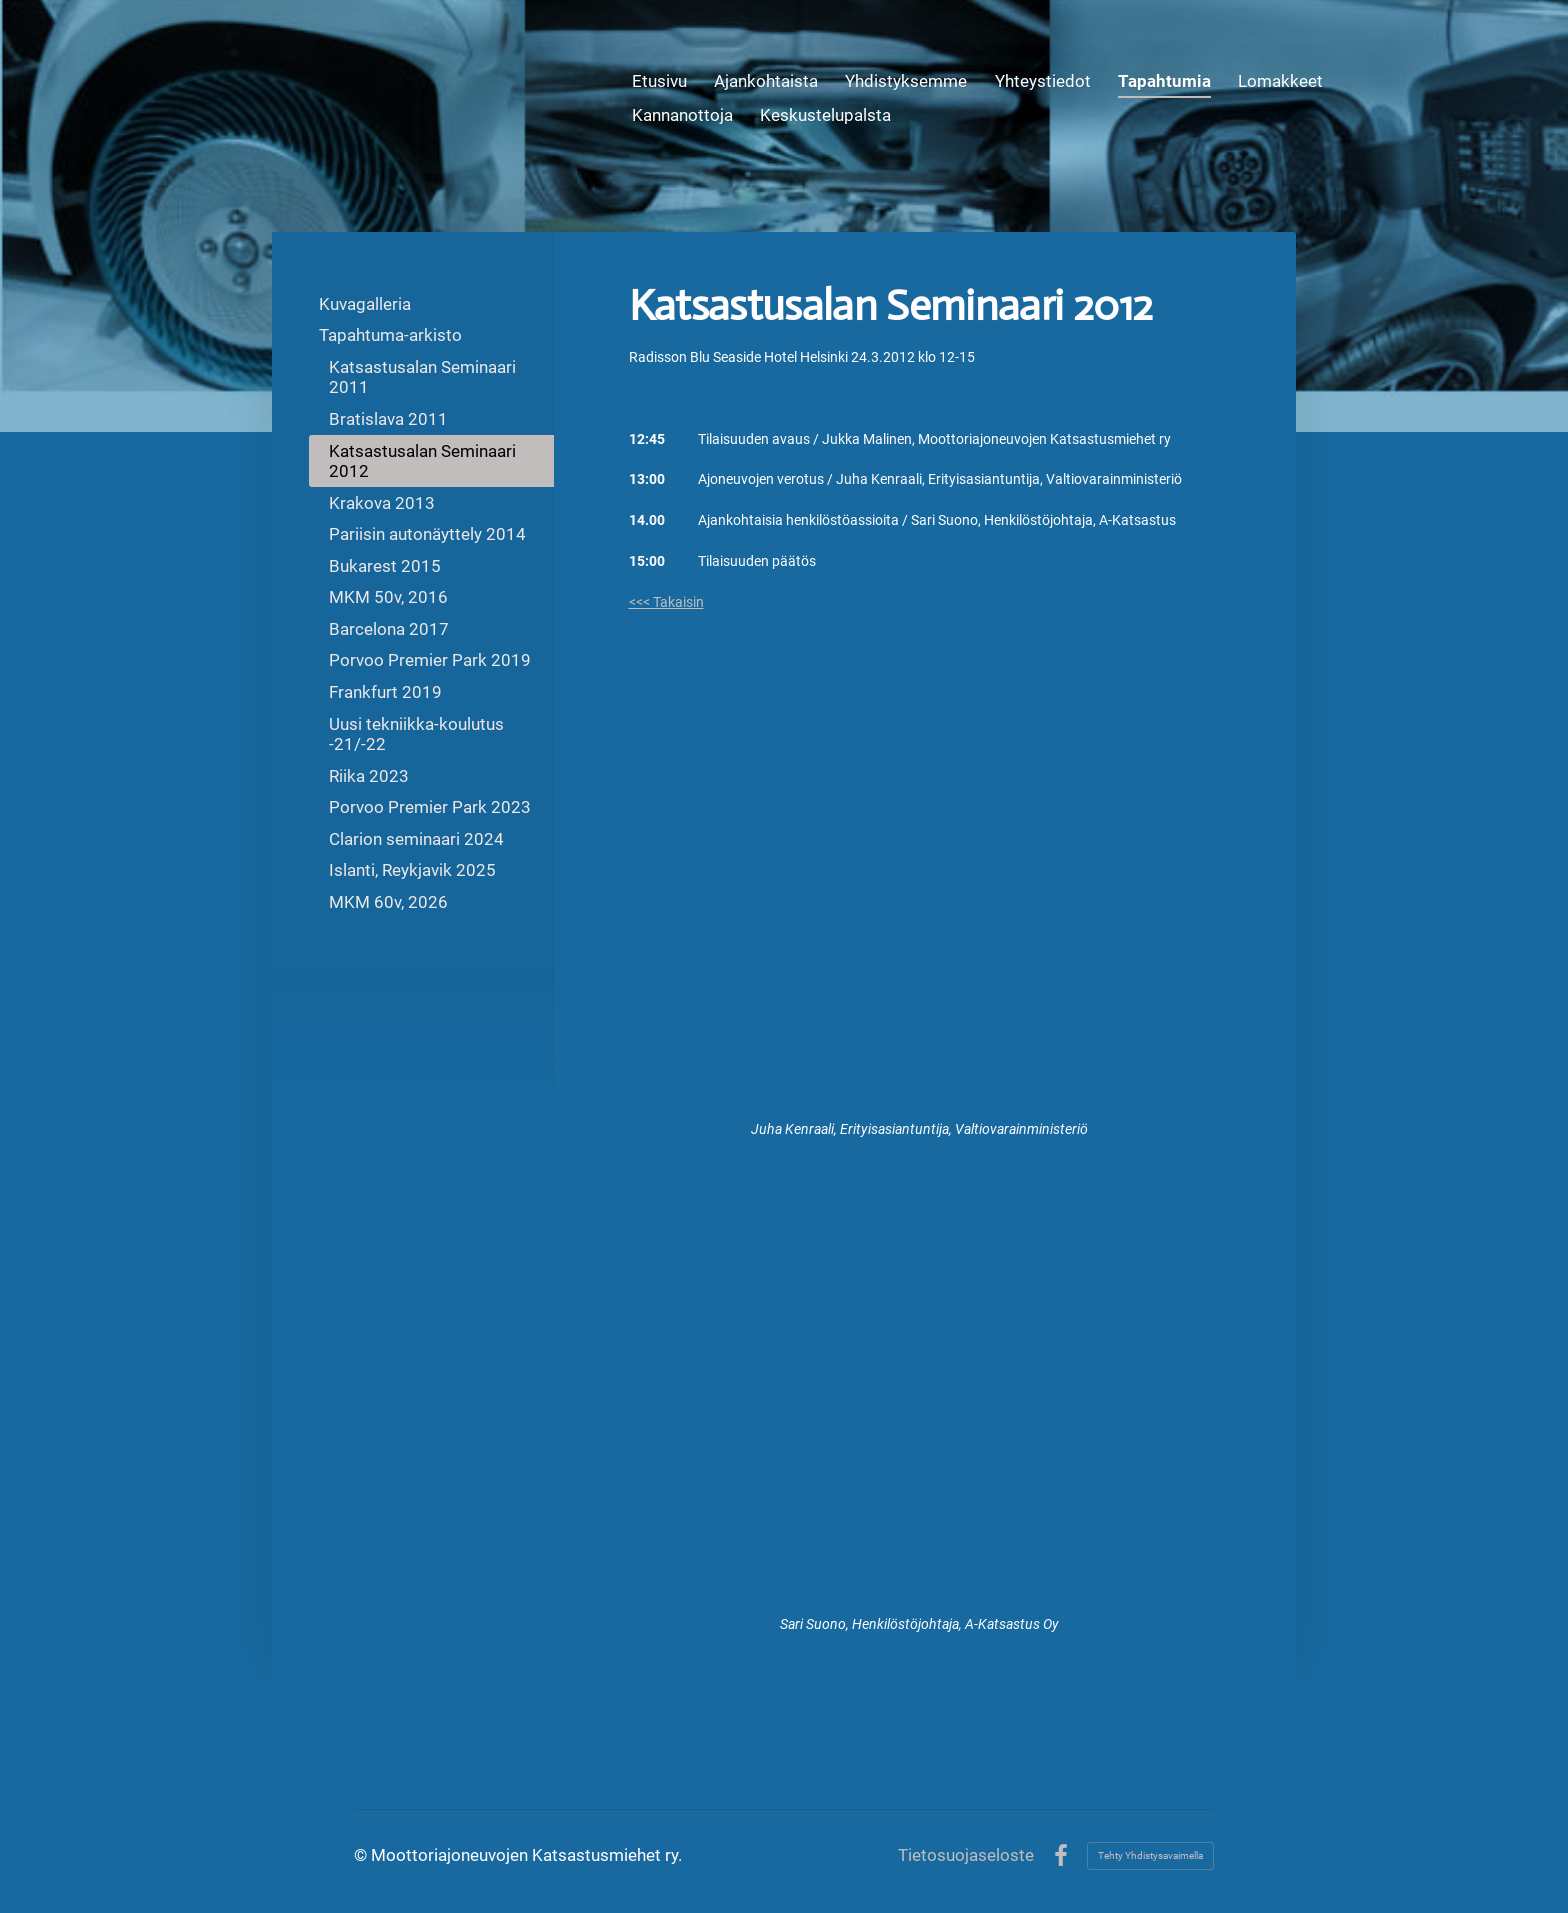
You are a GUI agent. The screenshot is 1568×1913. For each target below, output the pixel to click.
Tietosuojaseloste (966, 1855)
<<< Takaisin (666, 602)
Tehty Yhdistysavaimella (1150, 1855)
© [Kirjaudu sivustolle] (362, 1855)
